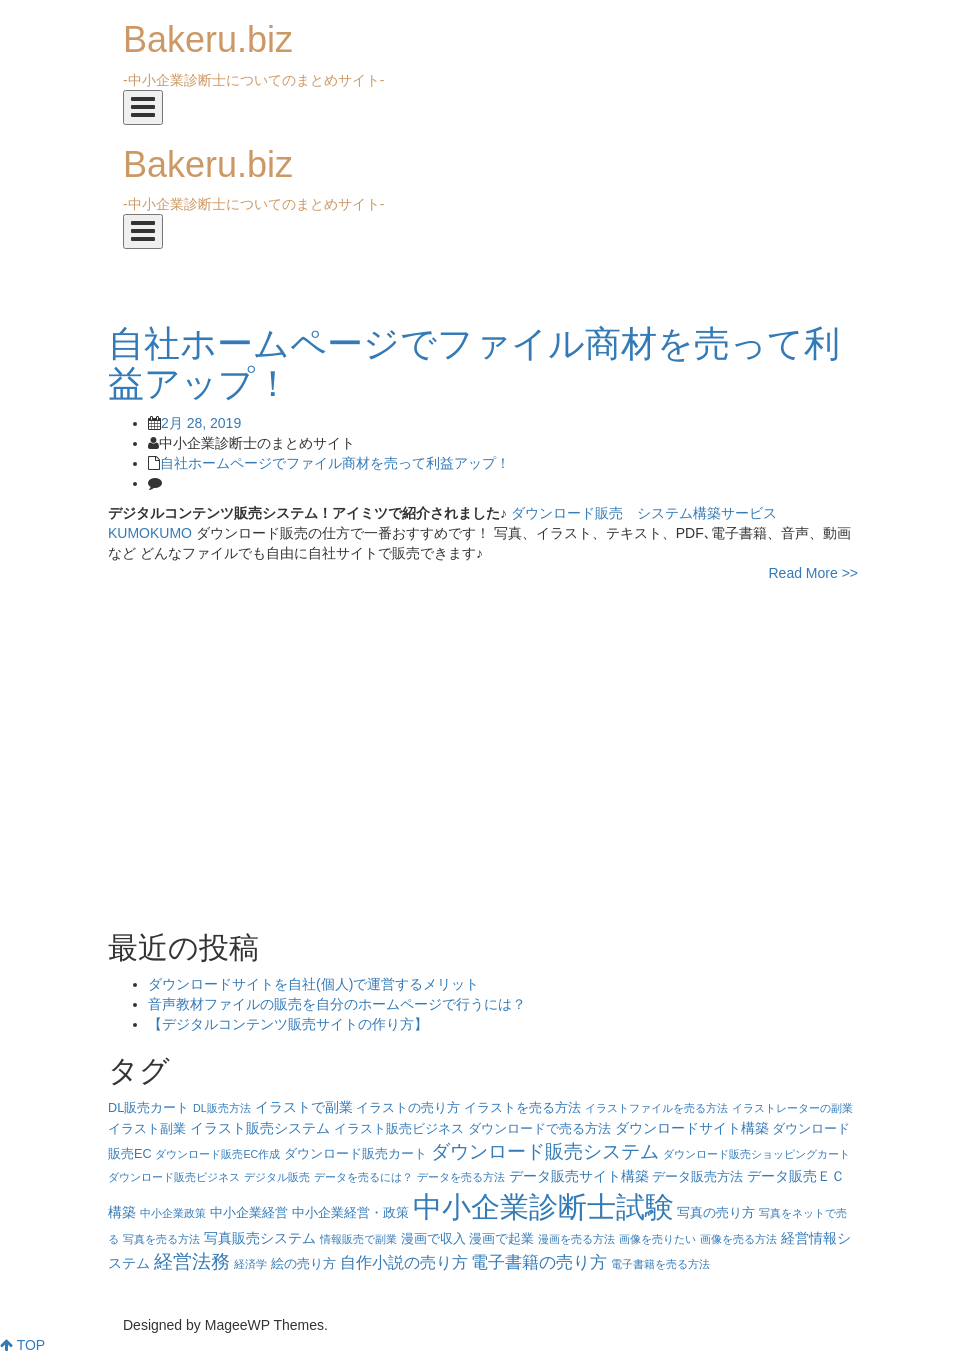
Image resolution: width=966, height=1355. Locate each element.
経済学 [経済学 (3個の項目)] (250, 1264)
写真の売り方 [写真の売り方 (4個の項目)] (716, 1213)
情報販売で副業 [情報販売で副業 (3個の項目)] (358, 1239)
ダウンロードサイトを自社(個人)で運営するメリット (313, 984)
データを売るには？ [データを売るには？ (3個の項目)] (363, 1177)
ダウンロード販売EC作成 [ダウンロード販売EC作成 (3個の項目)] (217, 1154)
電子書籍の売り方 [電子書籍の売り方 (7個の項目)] (539, 1262)
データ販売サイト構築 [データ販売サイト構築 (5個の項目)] (579, 1176)
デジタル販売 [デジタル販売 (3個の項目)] (277, 1177)
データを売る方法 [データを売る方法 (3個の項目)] (461, 1177)
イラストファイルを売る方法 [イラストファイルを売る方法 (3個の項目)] (656, 1108)
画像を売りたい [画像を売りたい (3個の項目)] (657, 1239)
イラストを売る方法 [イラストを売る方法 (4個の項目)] (522, 1108)
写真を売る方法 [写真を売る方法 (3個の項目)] (161, 1239)
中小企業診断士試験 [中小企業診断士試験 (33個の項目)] (543, 1206)
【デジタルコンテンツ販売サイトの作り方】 (288, 1024)
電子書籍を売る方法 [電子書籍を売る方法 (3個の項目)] (660, 1264)
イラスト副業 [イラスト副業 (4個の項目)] (147, 1129)
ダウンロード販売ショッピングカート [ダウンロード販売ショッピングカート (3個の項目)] (756, 1154)
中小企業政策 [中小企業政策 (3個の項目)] (173, 1213)
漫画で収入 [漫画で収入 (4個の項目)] (433, 1239)
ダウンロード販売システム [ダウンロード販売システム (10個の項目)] (545, 1151)
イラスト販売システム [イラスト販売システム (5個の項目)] (260, 1128)
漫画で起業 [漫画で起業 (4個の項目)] (501, 1239)
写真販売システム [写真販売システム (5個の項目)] (260, 1238)
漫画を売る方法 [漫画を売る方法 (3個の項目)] (576, 1239)
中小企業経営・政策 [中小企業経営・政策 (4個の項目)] (350, 1213)
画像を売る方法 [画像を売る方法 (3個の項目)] (738, 1239)
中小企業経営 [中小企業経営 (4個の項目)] (249, 1213)
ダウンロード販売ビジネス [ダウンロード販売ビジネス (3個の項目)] (174, 1177)
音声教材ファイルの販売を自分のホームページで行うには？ (337, 1004)
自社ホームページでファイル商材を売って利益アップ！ (335, 463)
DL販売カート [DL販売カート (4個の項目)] (148, 1108)
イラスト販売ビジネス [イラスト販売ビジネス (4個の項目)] (399, 1129)
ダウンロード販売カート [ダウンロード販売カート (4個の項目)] (355, 1154)
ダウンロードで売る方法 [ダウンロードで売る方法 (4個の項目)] (539, 1129)
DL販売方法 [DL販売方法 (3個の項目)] (222, 1108)
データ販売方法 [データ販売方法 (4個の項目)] (697, 1177)
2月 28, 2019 (201, 423)
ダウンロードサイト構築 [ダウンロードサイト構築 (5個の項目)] (692, 1128)
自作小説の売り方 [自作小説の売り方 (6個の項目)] (404, 1262)
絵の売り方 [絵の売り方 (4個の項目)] (303, 1264)
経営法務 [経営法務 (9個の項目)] (192, 1261)
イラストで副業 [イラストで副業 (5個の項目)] (304, 1107)
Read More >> (814, 573)
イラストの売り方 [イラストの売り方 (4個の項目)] (408, 1108)
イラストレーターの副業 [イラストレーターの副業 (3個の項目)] (792, 1108)
